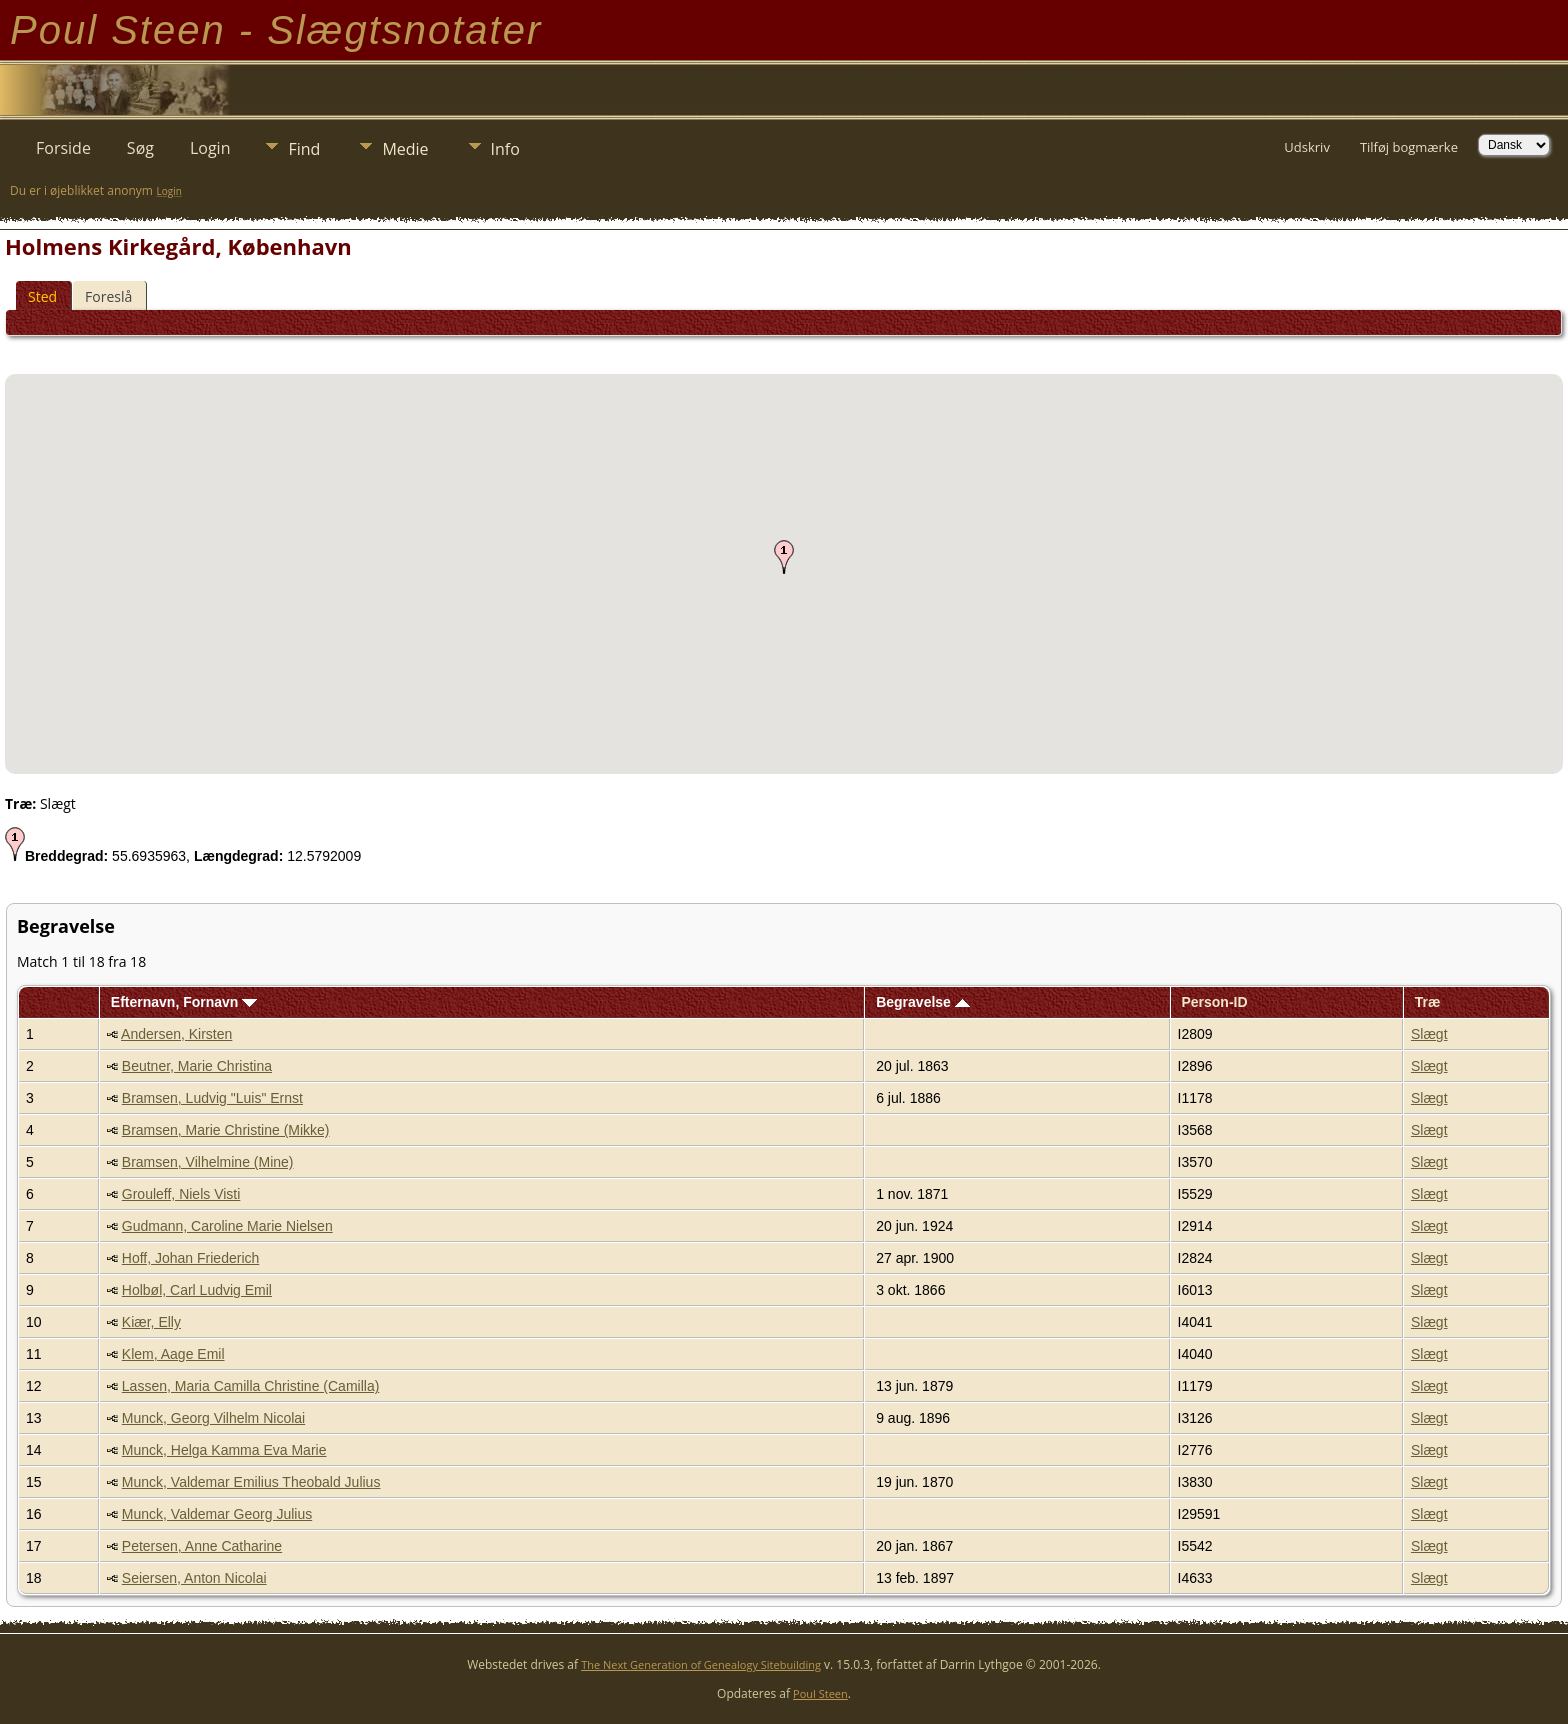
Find (304, 149)
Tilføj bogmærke (1409, 147)
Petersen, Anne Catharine (202, 1546)
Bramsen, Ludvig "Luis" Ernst (212, 1098)
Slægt (1429, 1034)
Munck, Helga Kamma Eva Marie (224, 1450)
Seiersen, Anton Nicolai (194, 1578)
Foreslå (108, 296)
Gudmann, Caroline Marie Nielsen (227, 1226)
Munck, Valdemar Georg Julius (217, 1514)
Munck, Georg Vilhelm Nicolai (213, 1418)
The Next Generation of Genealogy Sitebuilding (701, 1664)
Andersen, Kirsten (176, 1034)
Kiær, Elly (151, 1322)
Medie (405, 149)
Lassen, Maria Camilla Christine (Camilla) (251, 1386)
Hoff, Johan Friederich (190, 1258)
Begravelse (923, 1002)
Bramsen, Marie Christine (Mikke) (226, 1130)
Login (210, 148)
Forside (63, 148)
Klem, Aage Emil (173, 1354)
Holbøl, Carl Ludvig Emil (197, 1290)
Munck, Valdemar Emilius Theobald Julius (251, 1482)
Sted (42, 296)
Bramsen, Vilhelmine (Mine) (208, 1162)
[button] (784, 557)
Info (505, 149)
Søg (140, 148)
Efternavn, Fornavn (184, 1002)
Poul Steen (820, 1693)
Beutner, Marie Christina (197, 1066)
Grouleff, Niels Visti (181, 1194)
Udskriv (1307, 147)
